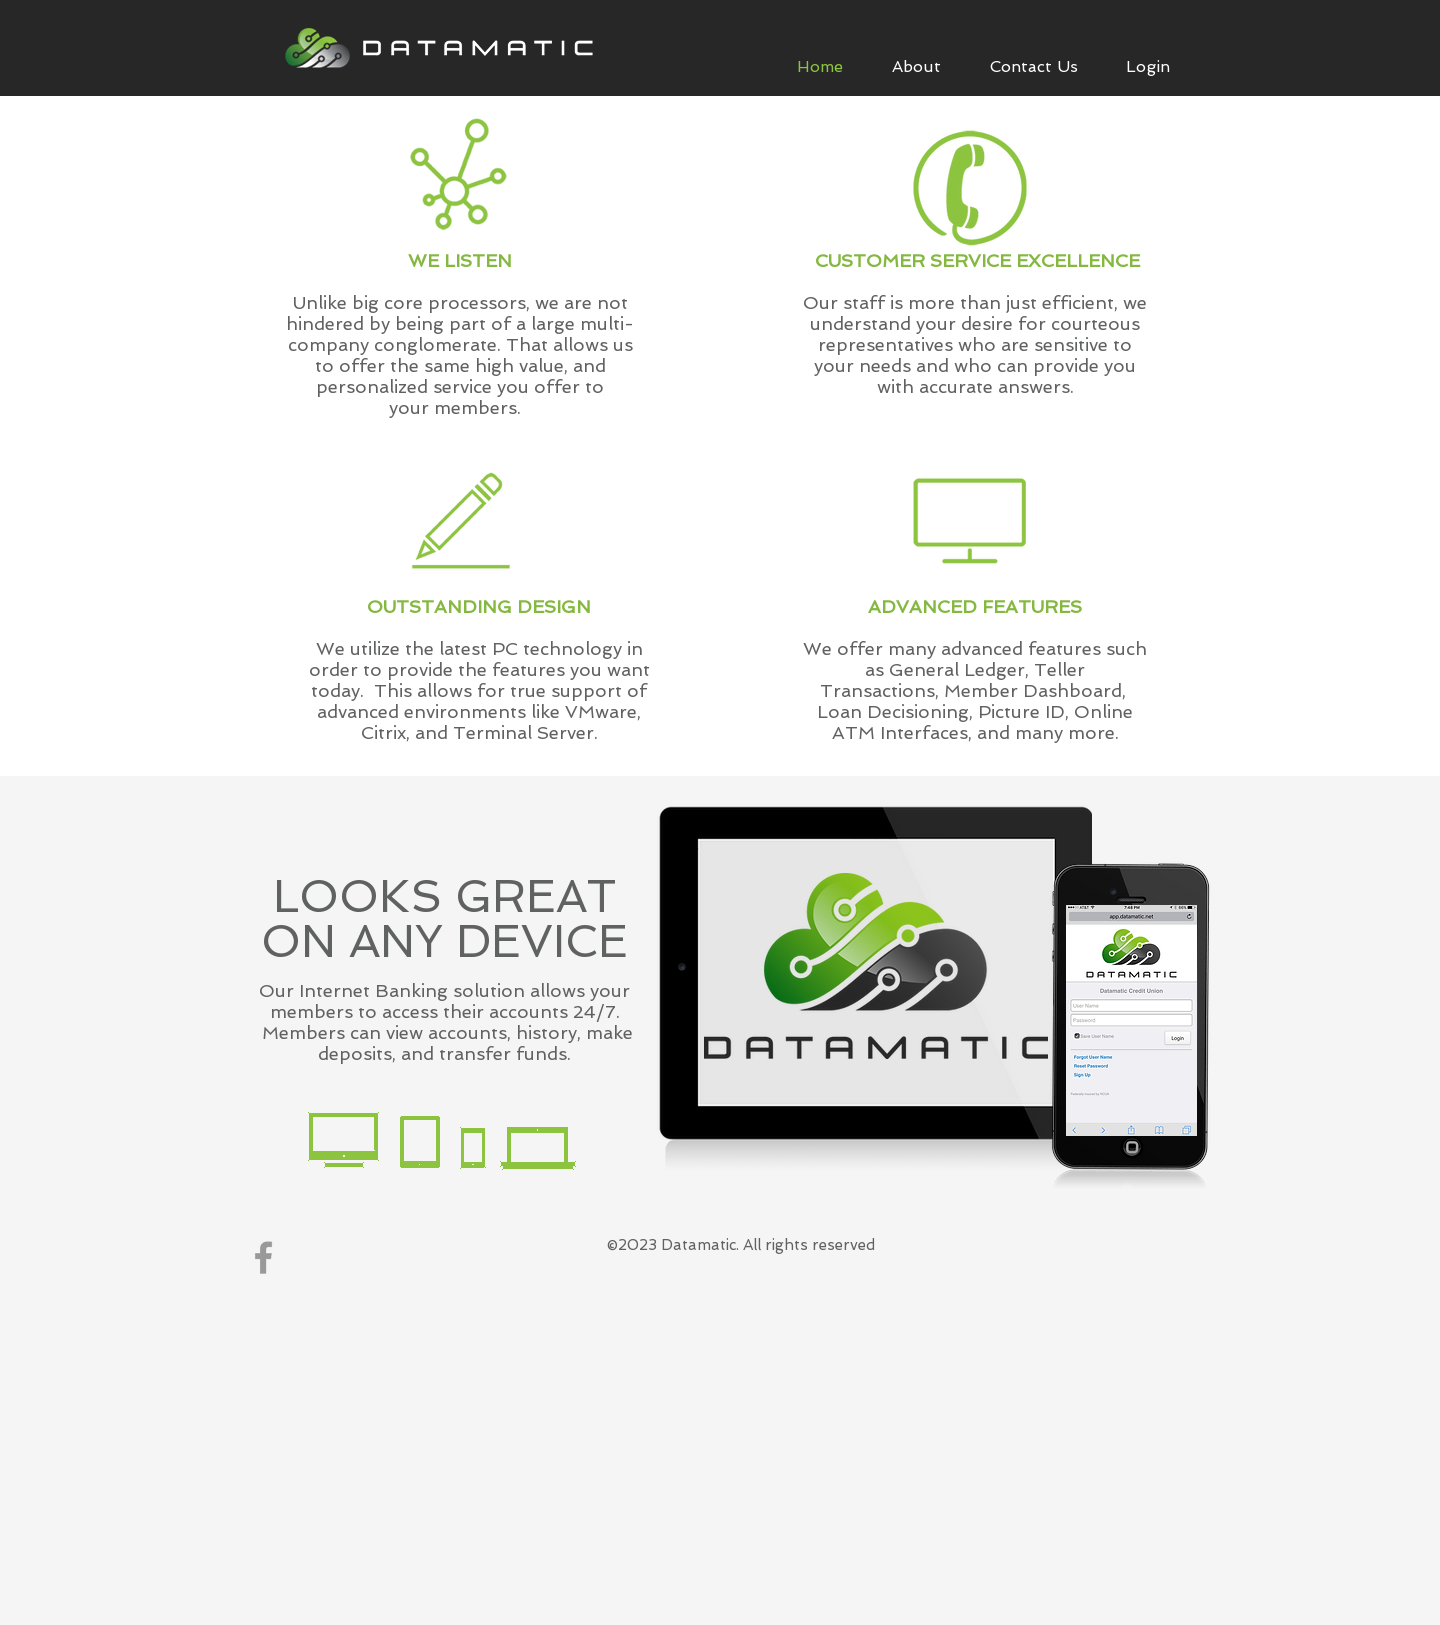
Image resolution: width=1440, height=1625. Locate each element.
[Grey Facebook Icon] (263, 1257)
